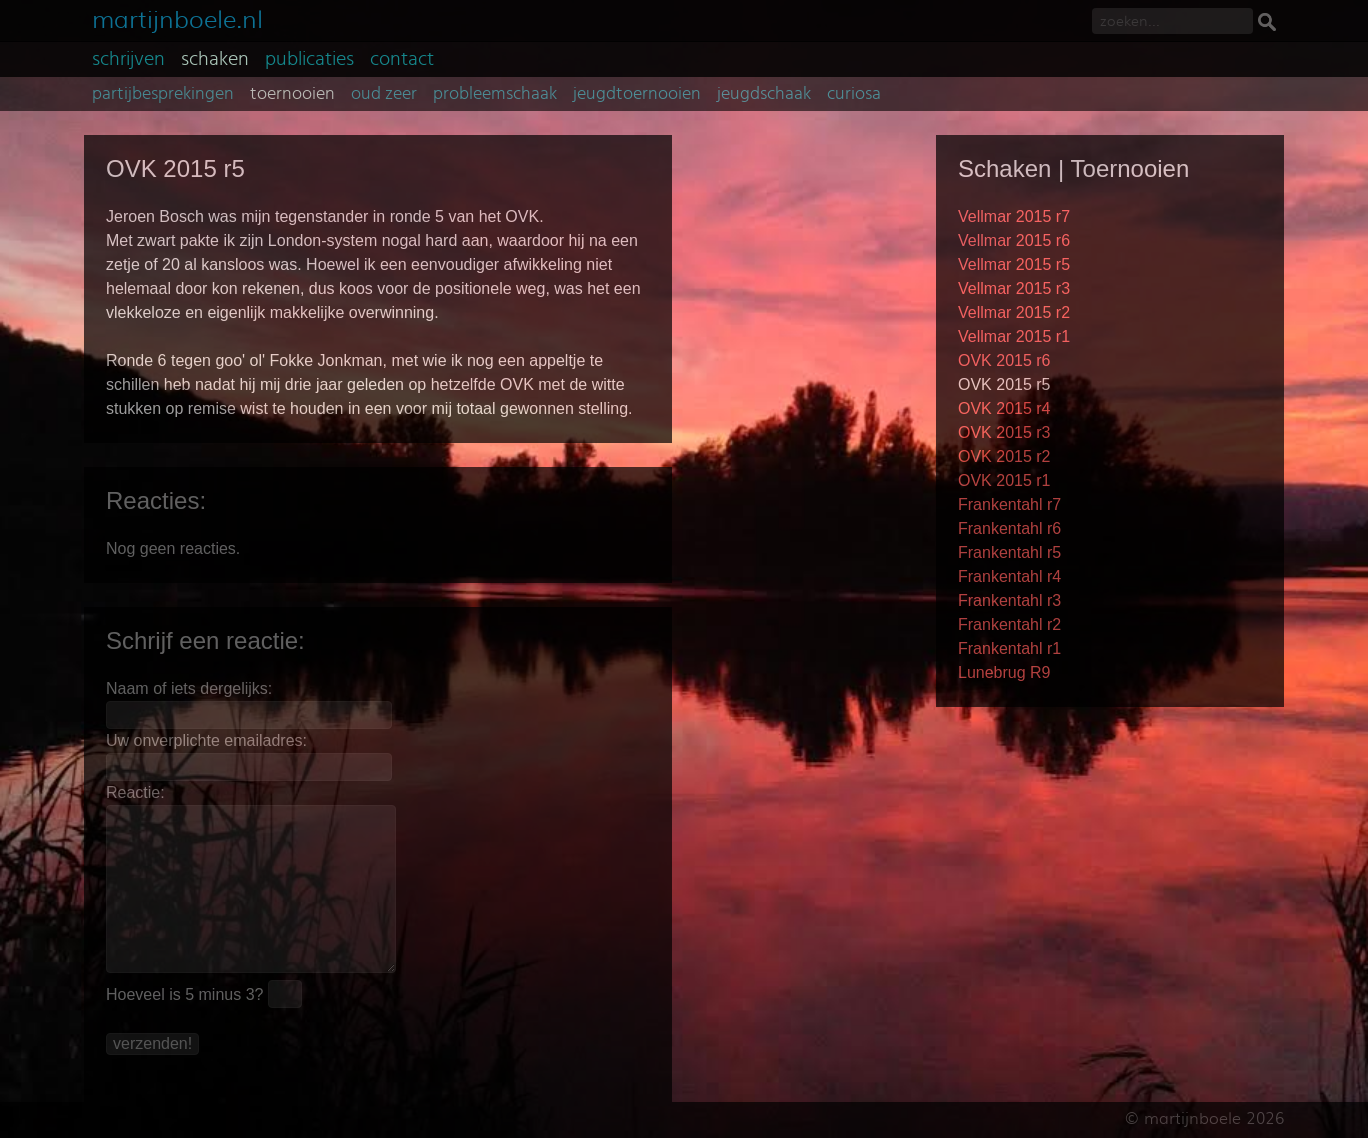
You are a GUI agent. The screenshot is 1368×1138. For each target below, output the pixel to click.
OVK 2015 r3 (1004, 432)
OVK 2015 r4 (1004, 408)
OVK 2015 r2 (1004, 456)
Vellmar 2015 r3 (1014, 288)
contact (402, 59)
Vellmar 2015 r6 (1014, 240)
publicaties (309, 59)
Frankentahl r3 (1009, 600)
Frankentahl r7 (1009, 504)
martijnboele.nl (177, 17)
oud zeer (384, 94)
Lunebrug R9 (1004, 672)
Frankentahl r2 (1009, 624)
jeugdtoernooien (637, 94)
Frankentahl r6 (1009, 528)
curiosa (854, 94)
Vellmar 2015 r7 (1014, 216)
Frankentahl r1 (1009, 648)
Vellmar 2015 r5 (1014, 264)
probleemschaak (495, 94)
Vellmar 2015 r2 (1014, 312)
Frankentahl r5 (1009, 552)
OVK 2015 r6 (1004, 360)
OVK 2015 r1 (1004, 480)
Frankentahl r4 (1009, 576)
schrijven (128, 59)
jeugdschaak (764, 94)
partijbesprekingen (163, 94)
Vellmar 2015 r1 (1014, 336)
